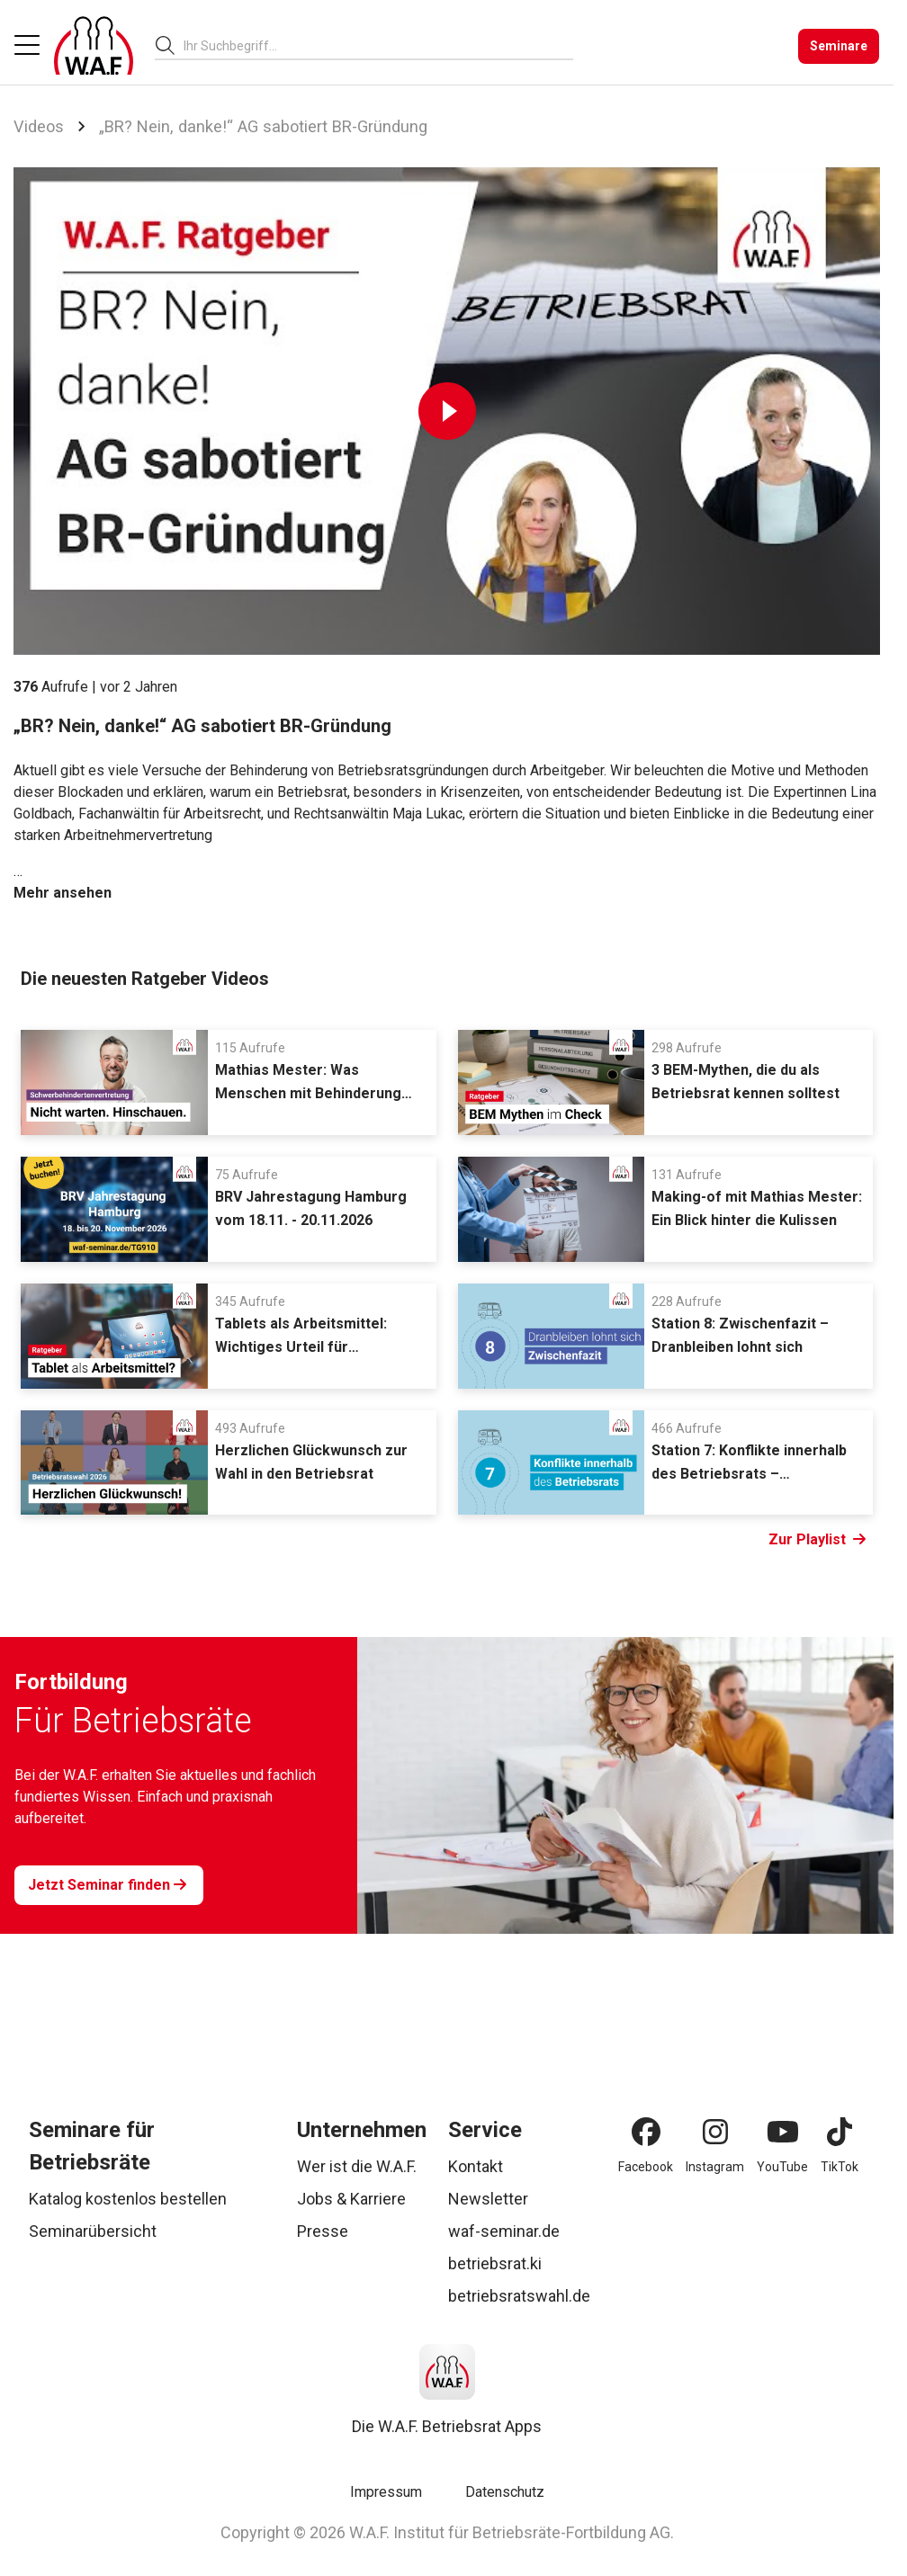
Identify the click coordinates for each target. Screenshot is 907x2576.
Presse (322, 2231)
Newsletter (488, 2198)
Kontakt (475, 2166)
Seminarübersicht (93, 2231)
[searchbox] (371, 45)
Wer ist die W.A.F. (357, 2166)
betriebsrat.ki (495, 2263)
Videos (38, 126)
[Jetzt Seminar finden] (108, 1885)
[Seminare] (838, 46)
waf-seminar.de (504, 2231)
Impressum (386, 2491)
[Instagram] (715, 2132)
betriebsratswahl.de (519, 2295)
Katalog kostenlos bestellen (128, 2198)
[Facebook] (646, 2132)
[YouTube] (783, 2132)
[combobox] (378, 45)
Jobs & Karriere (351, 2198)
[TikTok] (840, 2132)
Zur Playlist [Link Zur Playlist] (817, 1540)
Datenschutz (504, 2491)
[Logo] (93, 45)
